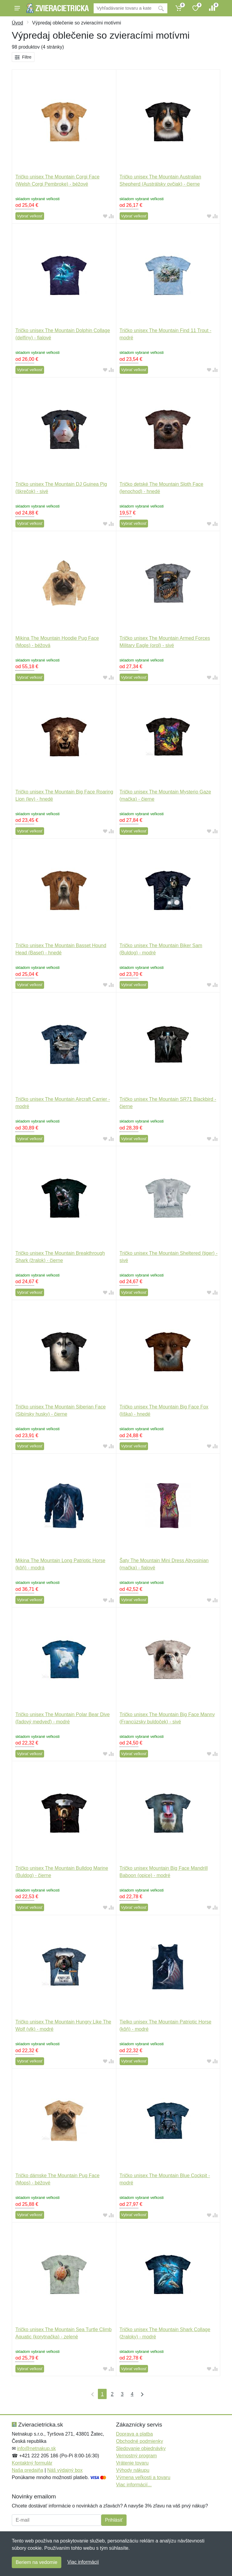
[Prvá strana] (91, 2394)
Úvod (17, 22)
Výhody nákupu (132, 2470)
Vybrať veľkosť (30, 216)
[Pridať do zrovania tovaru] (111, 216)
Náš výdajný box (64, 2470)
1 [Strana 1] (102, 2394)
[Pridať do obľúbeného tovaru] (105, 216)
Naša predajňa (27, 2470)
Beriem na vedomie (36, 2562)
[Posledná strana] (141, 2394)
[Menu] (17, 8)
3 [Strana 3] (122, 2394)
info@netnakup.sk (36, 2448)
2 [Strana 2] (112, 2394)
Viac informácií (83, 2562)
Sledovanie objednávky (141, 2448)
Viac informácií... (134, 2484)
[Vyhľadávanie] (124, 8)
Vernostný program (136, 2455)
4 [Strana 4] (132, 2394)
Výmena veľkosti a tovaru (143, 2477)
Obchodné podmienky (139, 2441)
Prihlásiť (114, 2520)
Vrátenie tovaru (132, 2462)
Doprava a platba (134, 2434)
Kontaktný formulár (32, 2462)
